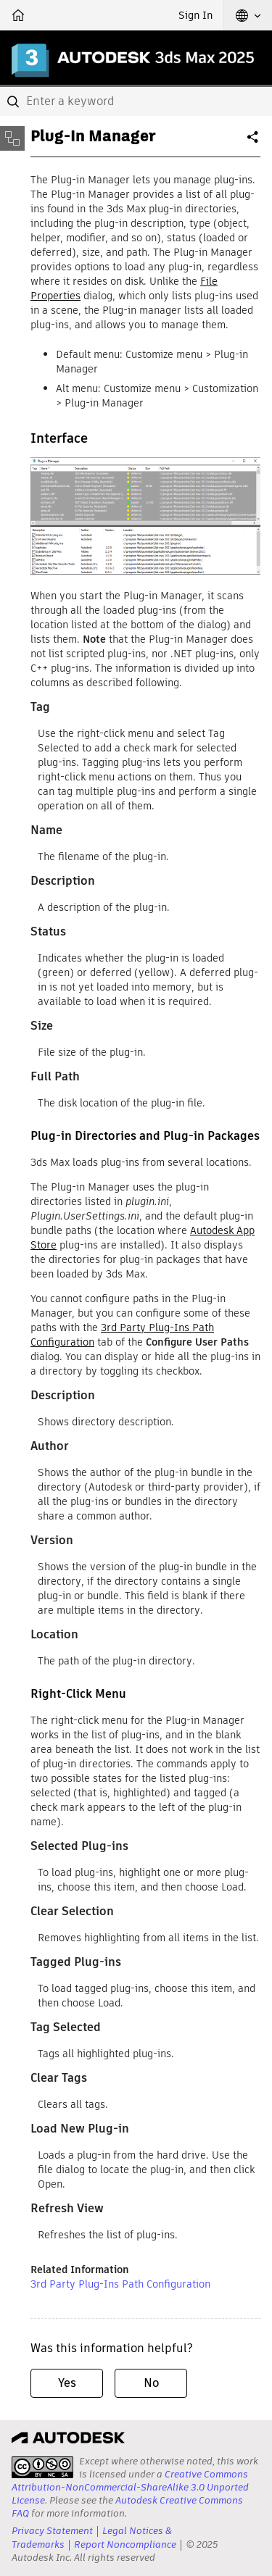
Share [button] (253, 142)
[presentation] (42, 2467)
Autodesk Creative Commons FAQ (127, 2506)
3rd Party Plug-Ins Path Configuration (120, 2284)
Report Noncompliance (125, 2544)
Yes (67, 2383)
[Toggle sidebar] (12, 138)
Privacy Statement (52, 2531)
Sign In (195, 15)
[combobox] (136, 101)
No (151, 2383)
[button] (248, 15)
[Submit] (14, 101)
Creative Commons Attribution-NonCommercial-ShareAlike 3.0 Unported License (130, 2487)
